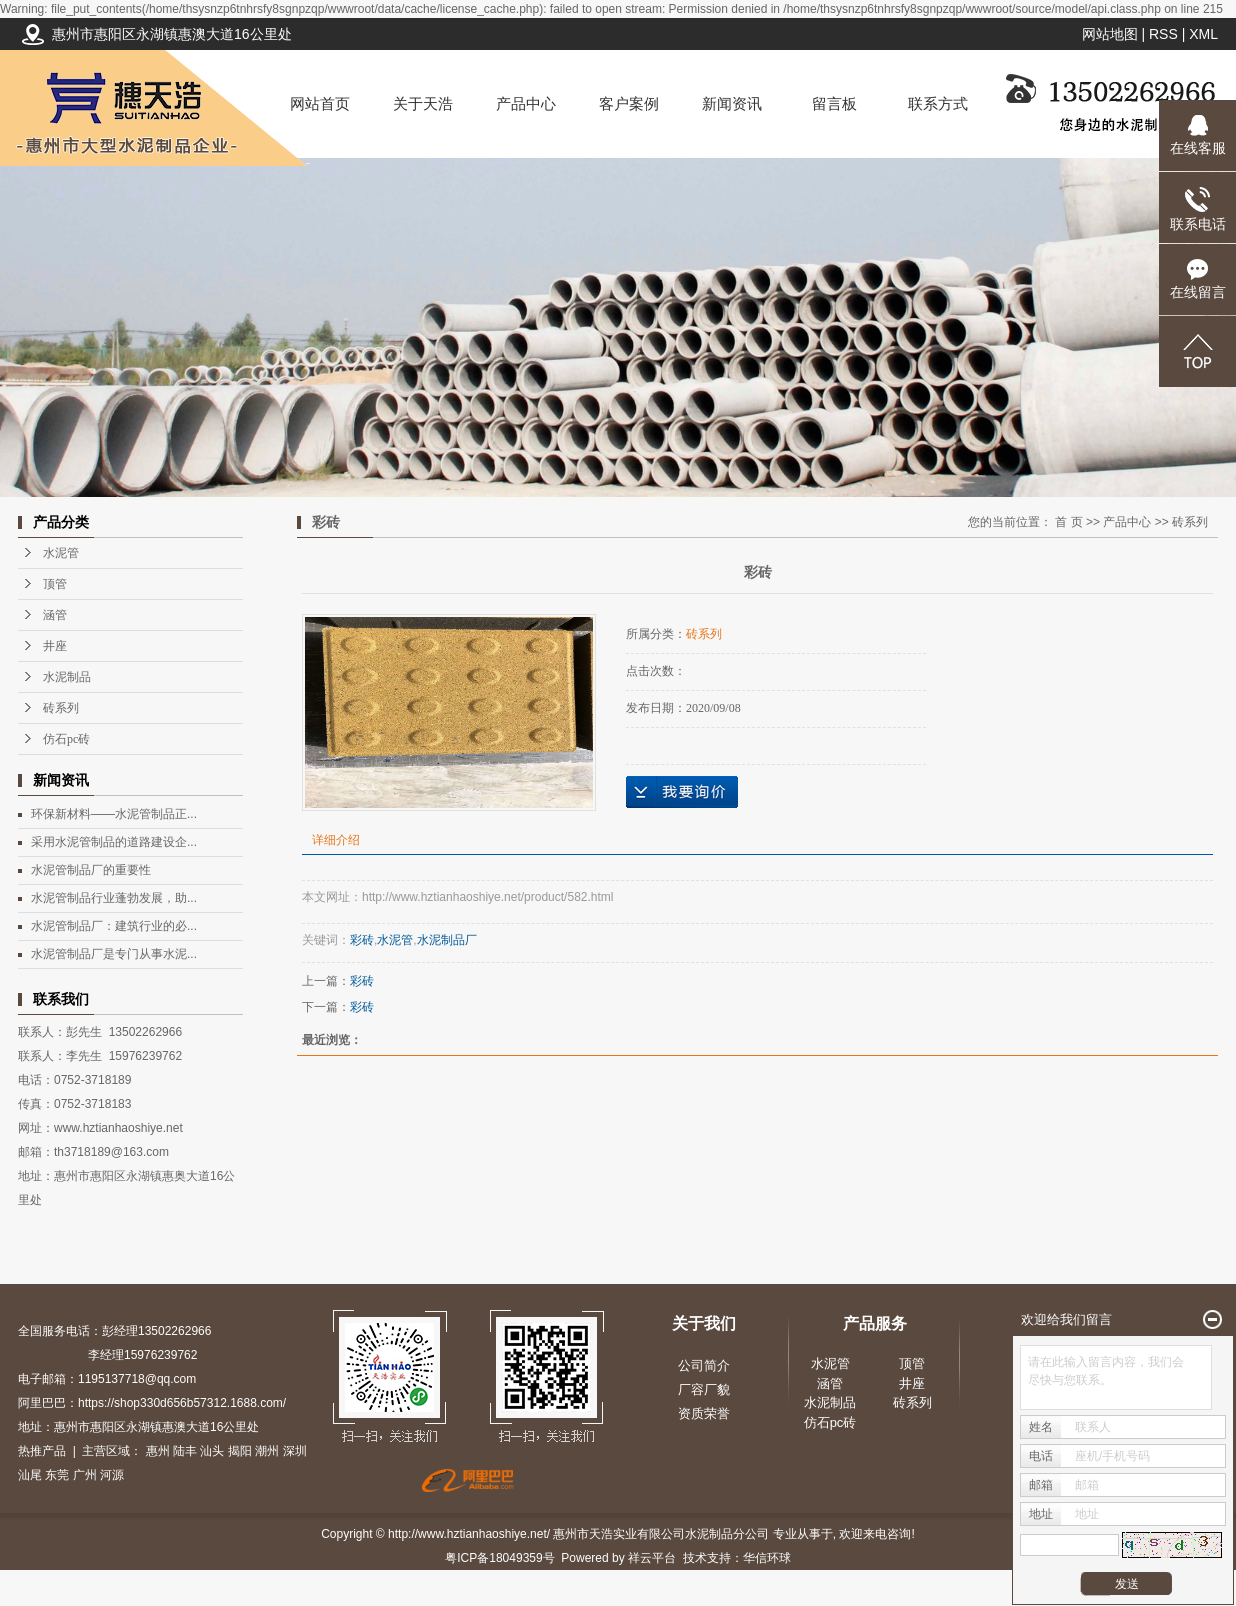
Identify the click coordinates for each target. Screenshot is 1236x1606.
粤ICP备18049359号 (499, 1558)
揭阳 (240, 1451)
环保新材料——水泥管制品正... (114, 814)
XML (1203, 34)
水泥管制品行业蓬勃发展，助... (114, 898)
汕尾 (30, 1475)
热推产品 (42, 1451)
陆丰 (185, 1451)
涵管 (55, 615)
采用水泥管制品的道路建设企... (114, 842)
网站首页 (320, 103)
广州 (85, 1475)
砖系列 (61, 708)
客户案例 (629, 103)
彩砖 (362, 940)
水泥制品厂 (447, 940)
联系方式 (938, 103)
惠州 (158, 1451)
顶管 (55, 584)
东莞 (57, 1475)
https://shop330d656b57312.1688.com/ (182, 1403)
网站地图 (1110, 34)
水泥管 (61, 553)
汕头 (212, 1451)
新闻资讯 (732, 103)
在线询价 (682, 792)
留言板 (834, 103)
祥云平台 (652, 1558)
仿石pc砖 (66, 739)
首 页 (1068, 522)
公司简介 (704, 1365)
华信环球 (767, 1558)
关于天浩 (423, 103)
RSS (1163, 34)
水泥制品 (67, 677)
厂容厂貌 (704, 1389)
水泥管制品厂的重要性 (91, 870)
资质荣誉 (704, 1413)
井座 (55, 646)
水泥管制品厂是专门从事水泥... (114, 954)
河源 (112, 1475)
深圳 (295, 1451)
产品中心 (526, 103)
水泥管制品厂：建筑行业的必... (114, 926)
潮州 (267, 1451)
